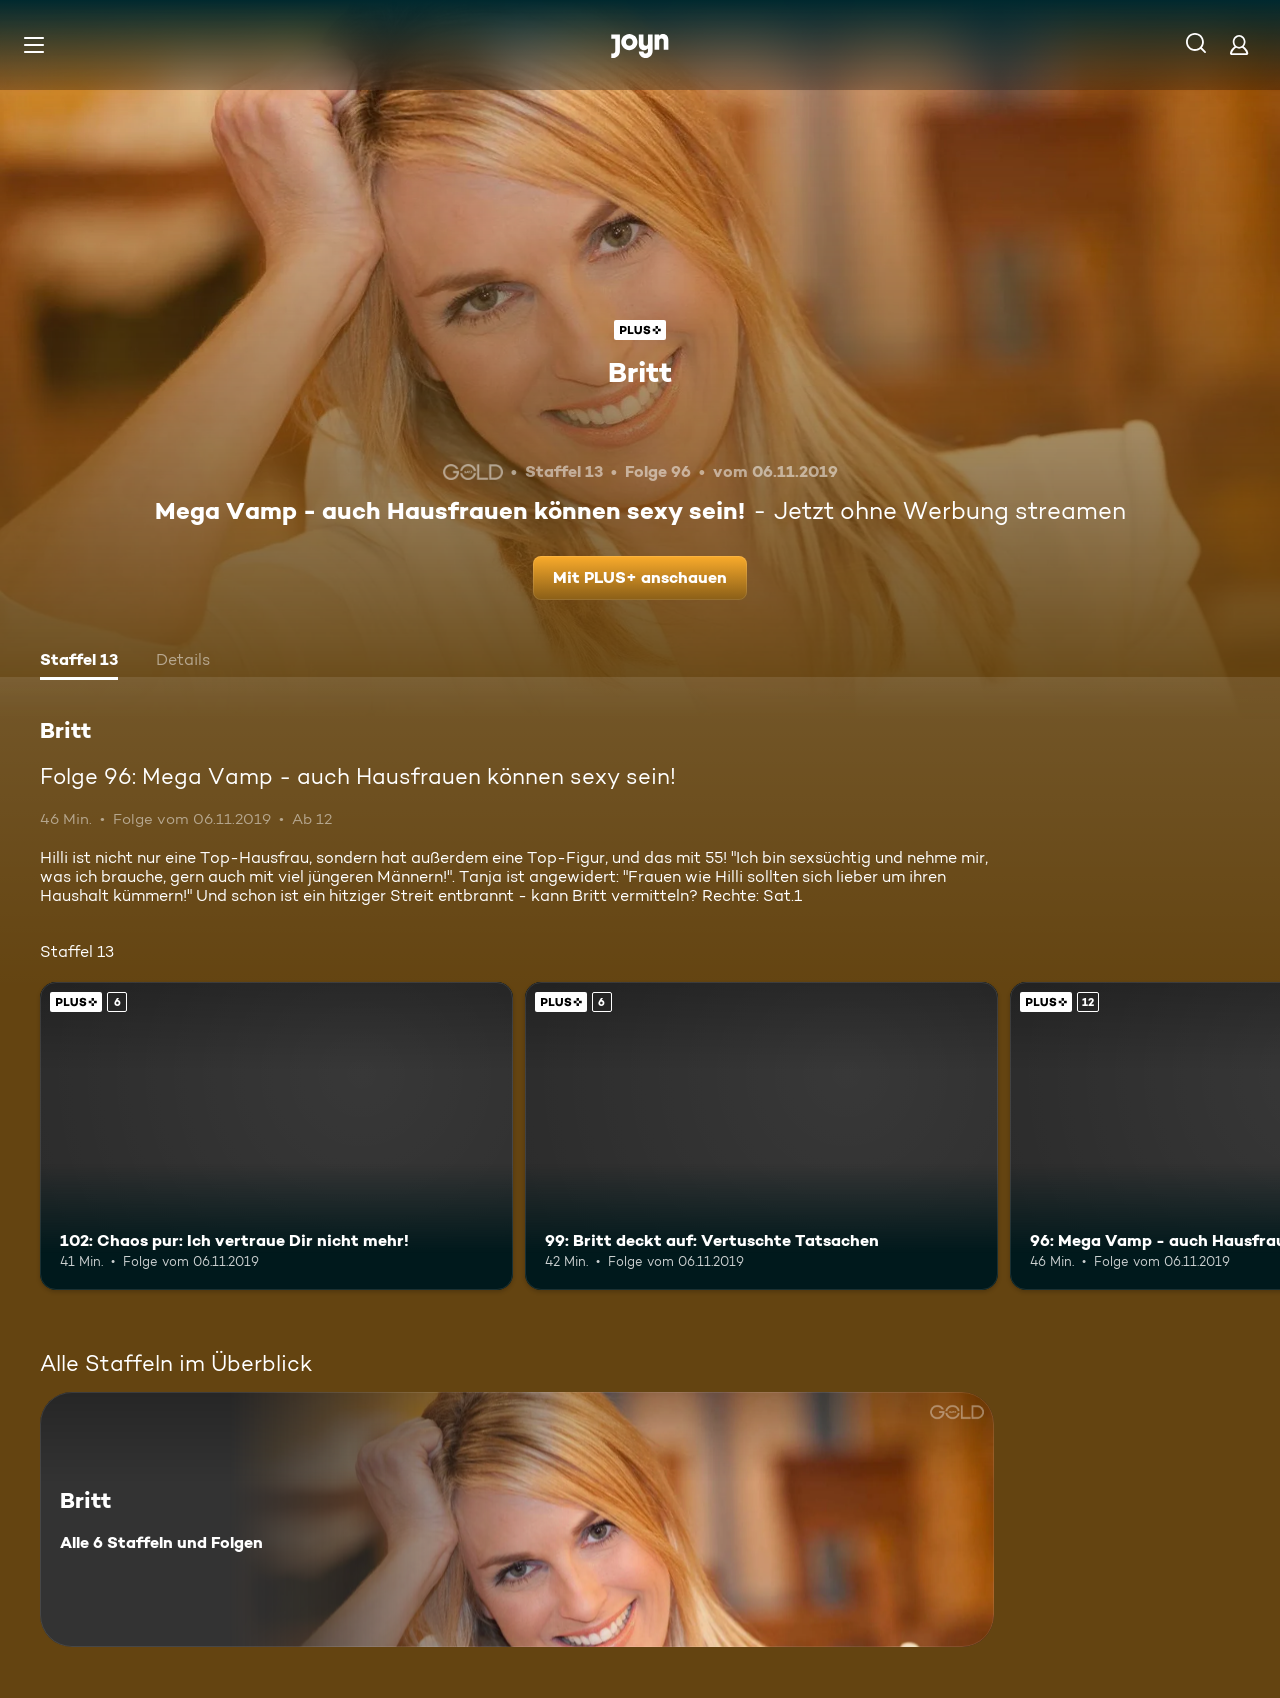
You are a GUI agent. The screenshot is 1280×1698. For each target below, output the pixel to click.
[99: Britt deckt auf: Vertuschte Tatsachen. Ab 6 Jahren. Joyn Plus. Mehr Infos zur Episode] (761, 1135)
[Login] (1239, 44)
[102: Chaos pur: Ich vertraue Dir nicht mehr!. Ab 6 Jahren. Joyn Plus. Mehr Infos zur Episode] (276, 1135)
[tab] (79, 662)
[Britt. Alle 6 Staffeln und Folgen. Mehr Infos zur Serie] (517, 1519)
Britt (640, 372)
